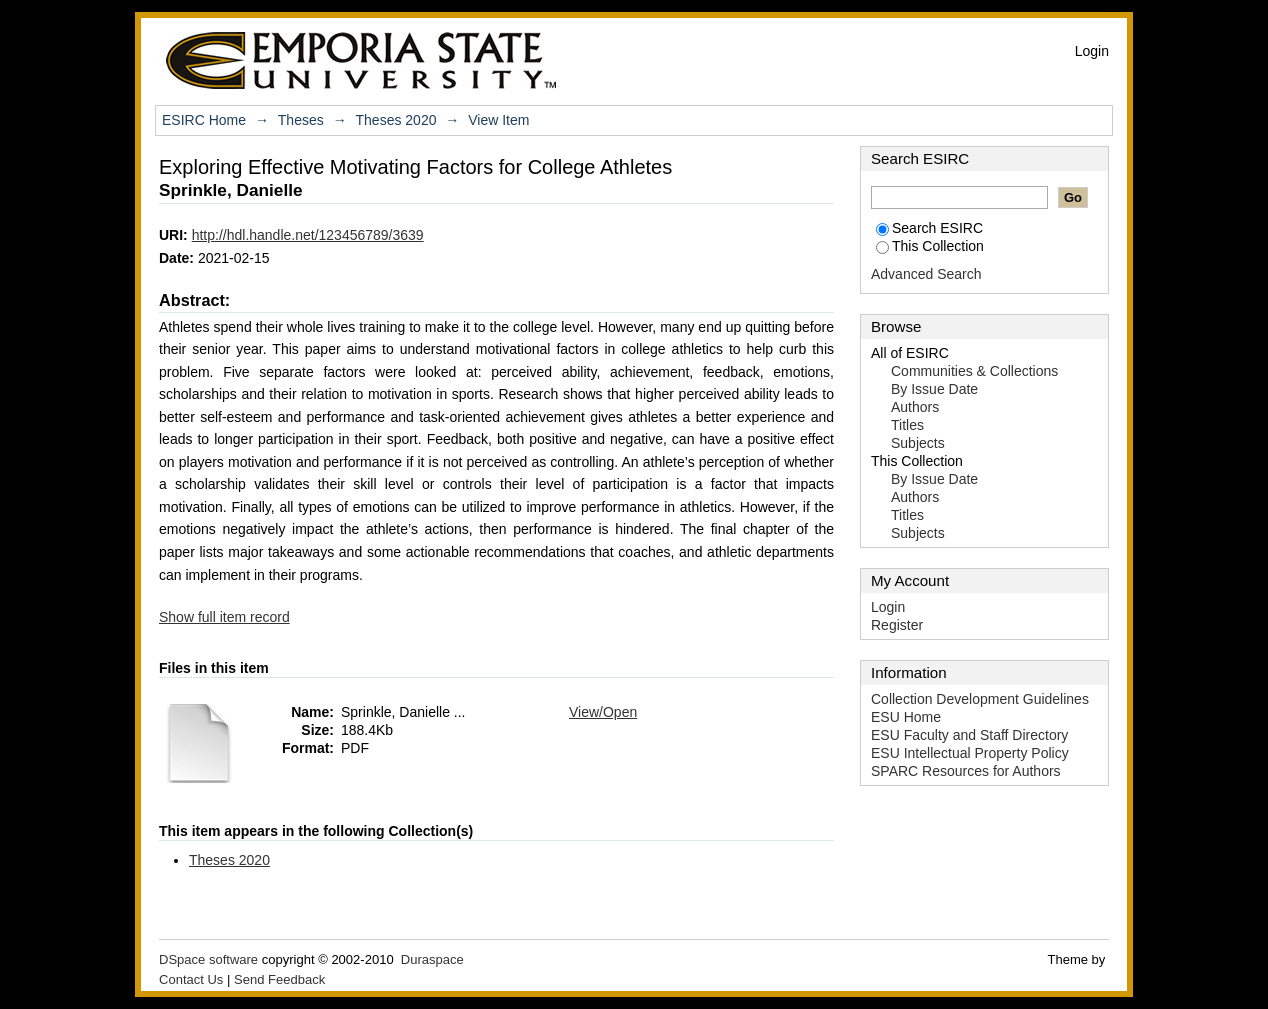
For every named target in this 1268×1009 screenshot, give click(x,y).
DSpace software (208, 959)
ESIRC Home (204, 120)
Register (897, 625)
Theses (301, 120)
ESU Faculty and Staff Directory (969, 735)
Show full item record (224, 617)
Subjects (918, 443)
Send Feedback (279, 979)
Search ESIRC (929, 228)
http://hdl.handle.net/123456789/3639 (308, 235)
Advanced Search (926, 274)
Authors (915, 407)
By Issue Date (934, 389)
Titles (907, 425)
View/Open (603, 712)
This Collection (930, 246)
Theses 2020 (396, 120)
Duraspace (432, 959)
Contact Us (191, 979)
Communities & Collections (974, 371)
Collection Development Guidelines (980, 699)
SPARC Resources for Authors (966, 771)
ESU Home (906, 717)
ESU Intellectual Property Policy (970, 753)
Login (1092, 51)
